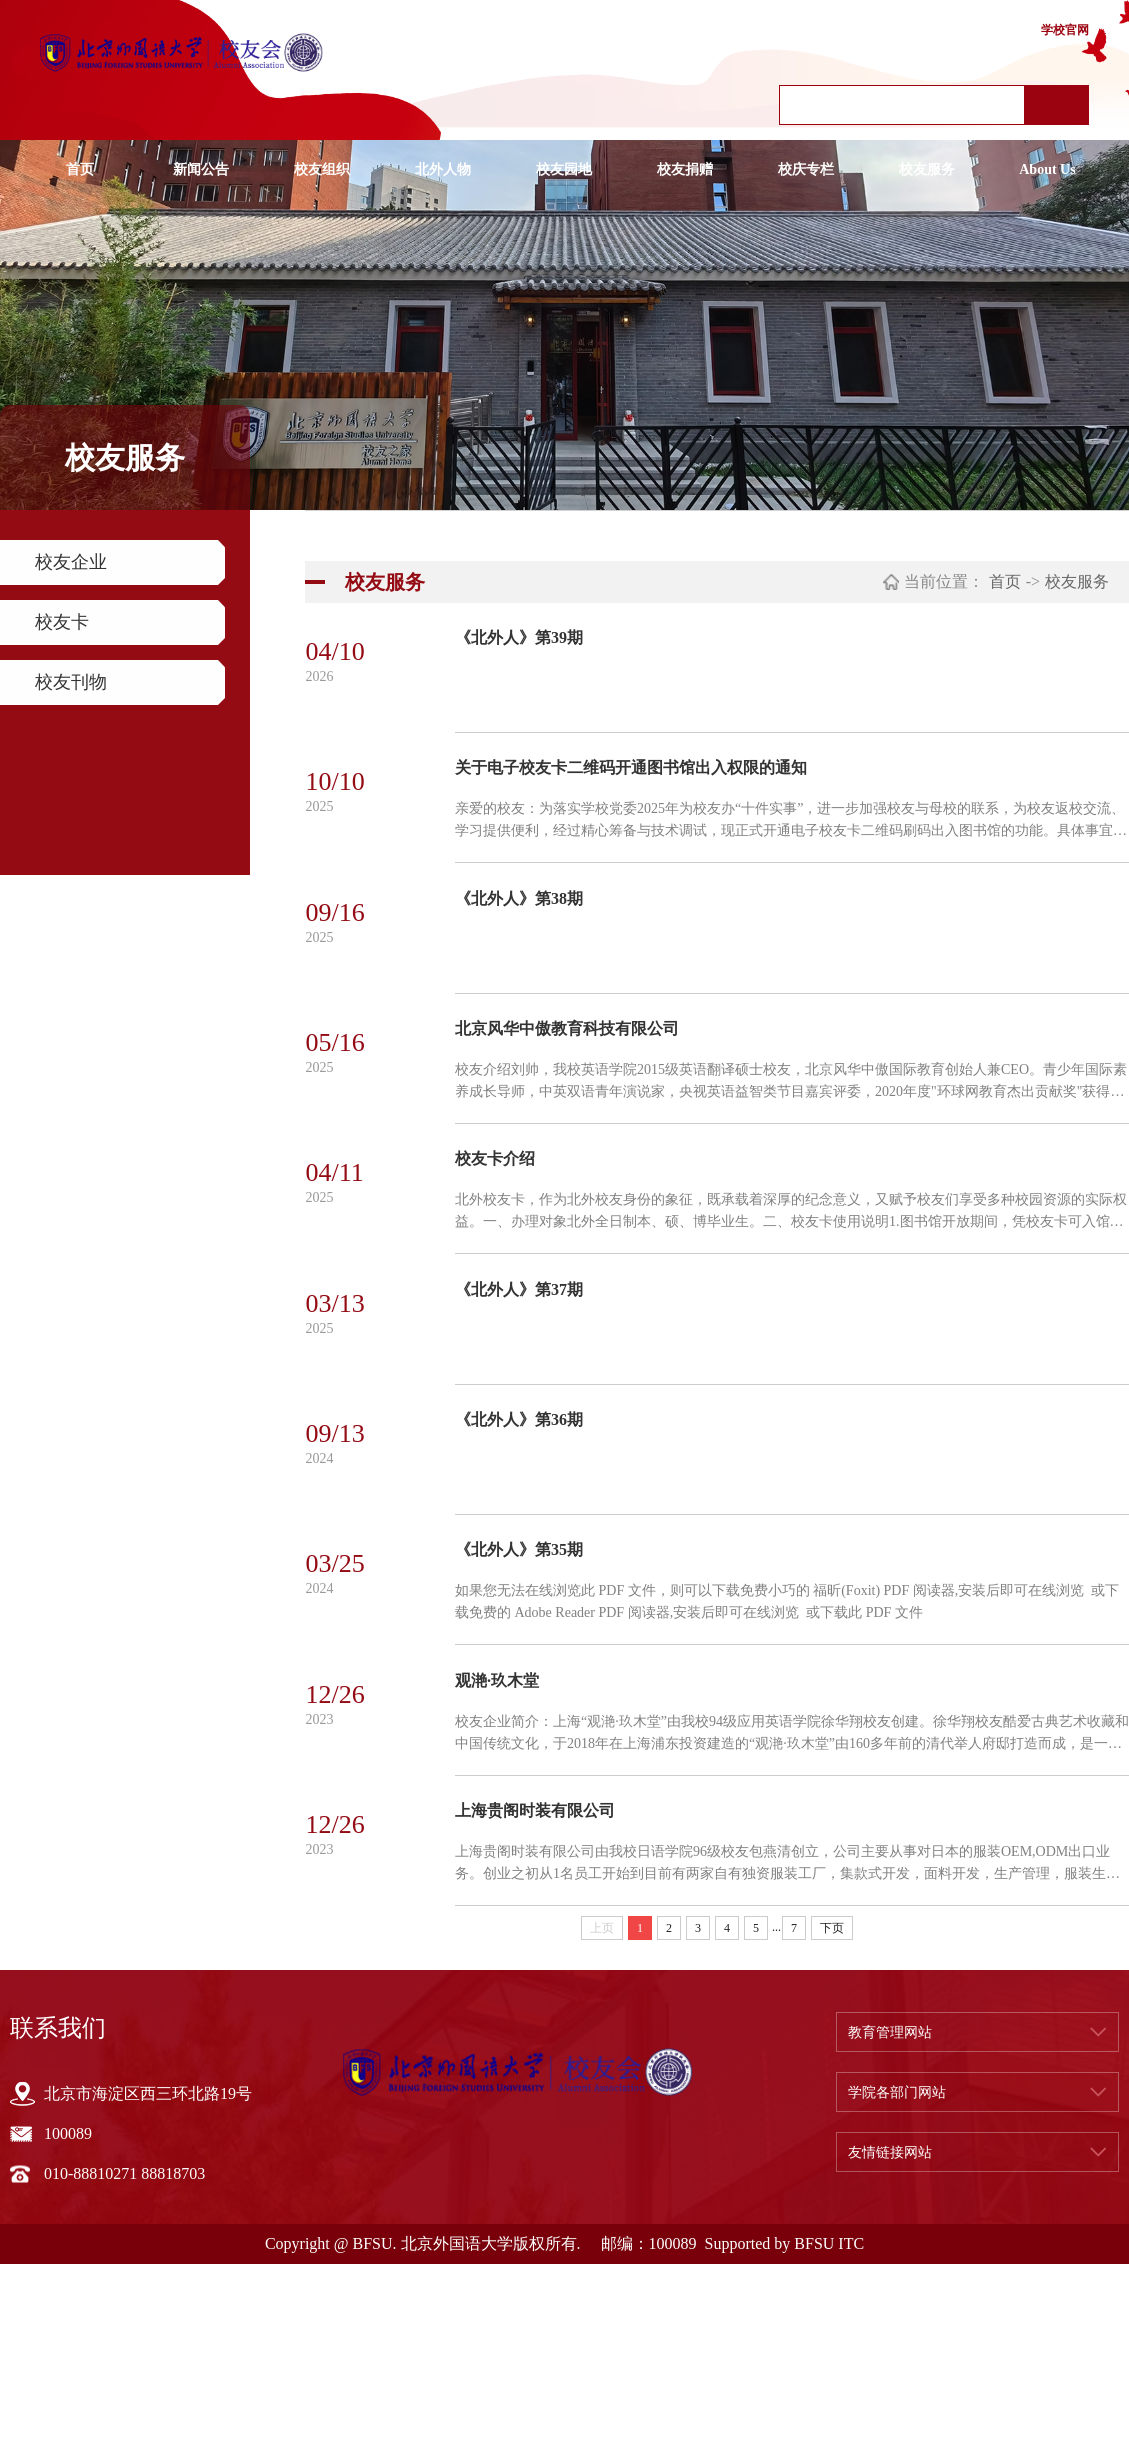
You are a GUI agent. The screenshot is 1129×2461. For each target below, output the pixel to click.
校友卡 (62, 622)
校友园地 (564, 169)
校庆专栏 (806, 169)
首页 (80, 169)
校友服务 (927, 169)
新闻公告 (201, 169)
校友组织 (322, 169)
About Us (1047, 169)
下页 (832, 2125)
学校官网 (1065, 30)
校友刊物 (71, 682)
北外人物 (443, 169)
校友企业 (71, 562)
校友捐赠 (685, 169)
